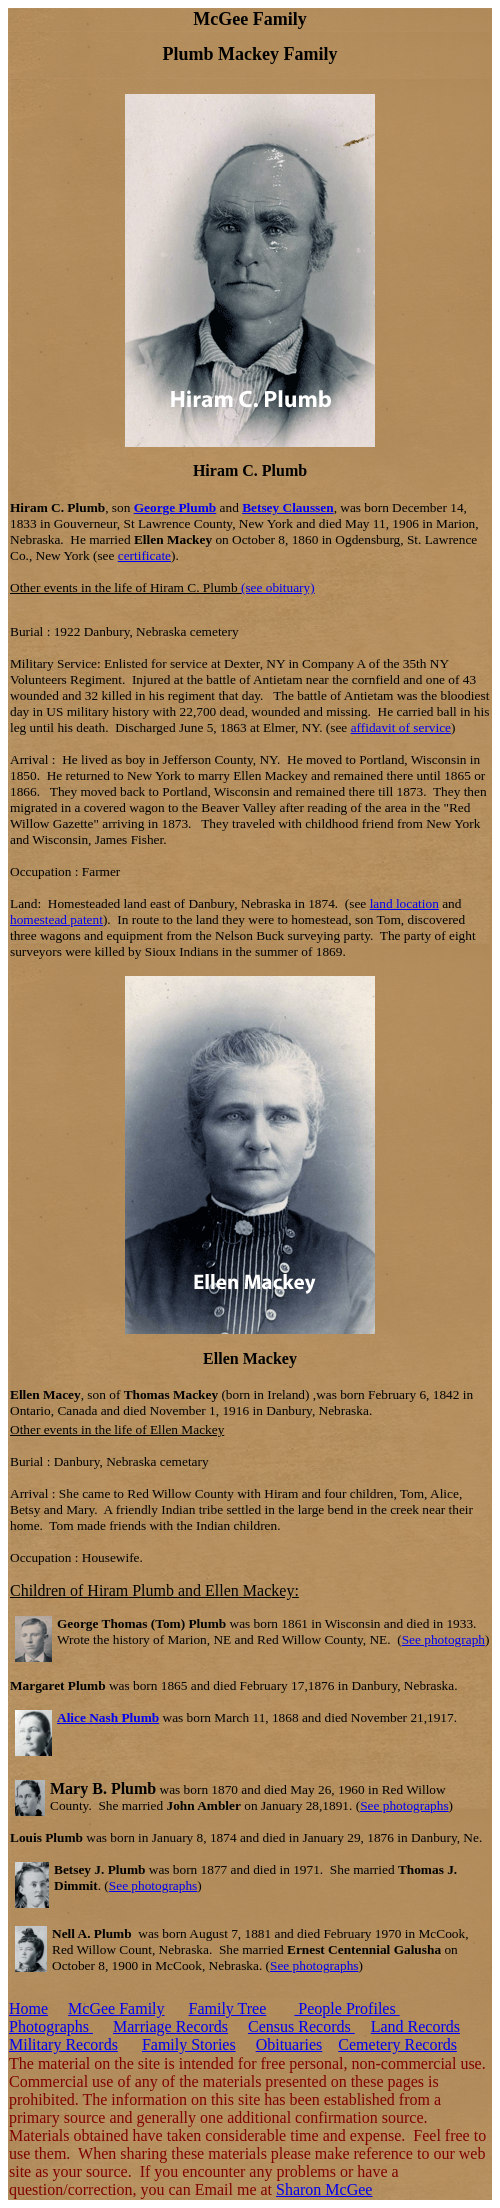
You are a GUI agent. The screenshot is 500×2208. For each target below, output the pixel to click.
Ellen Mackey (250, 1358)
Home (28, 2008)
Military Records (63, 2044)
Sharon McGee (324, 2189)
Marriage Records (170, 2026)
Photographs (51, 2026)
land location (404, 903)
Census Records (301, 2026)
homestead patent (56, 919)
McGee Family (116, 2008)
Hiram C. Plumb (250, 470)
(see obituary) (278, 587)
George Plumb (175, 507)
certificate (144, 555)
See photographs (404, 1805)
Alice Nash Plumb (108, 1717)
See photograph (443, 1639)
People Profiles (346, 2008)
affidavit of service (401, 727)
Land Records (415, 2026)
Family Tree (228, 2008)
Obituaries (289, 2044)
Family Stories (189, 2044)
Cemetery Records (397, 2044)
